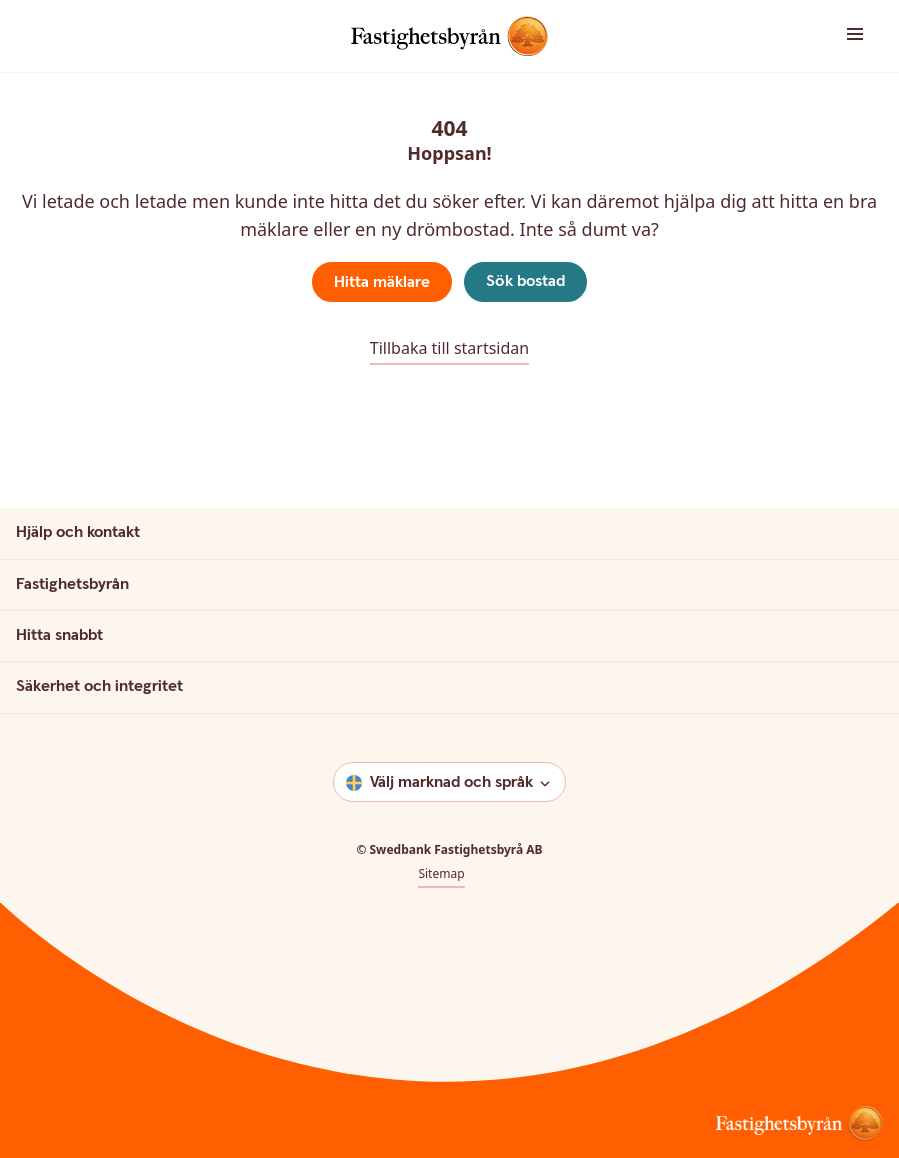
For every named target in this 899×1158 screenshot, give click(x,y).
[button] (824, 35)
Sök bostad (525, 281)
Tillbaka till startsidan (449, 348)
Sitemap (441, 874)
